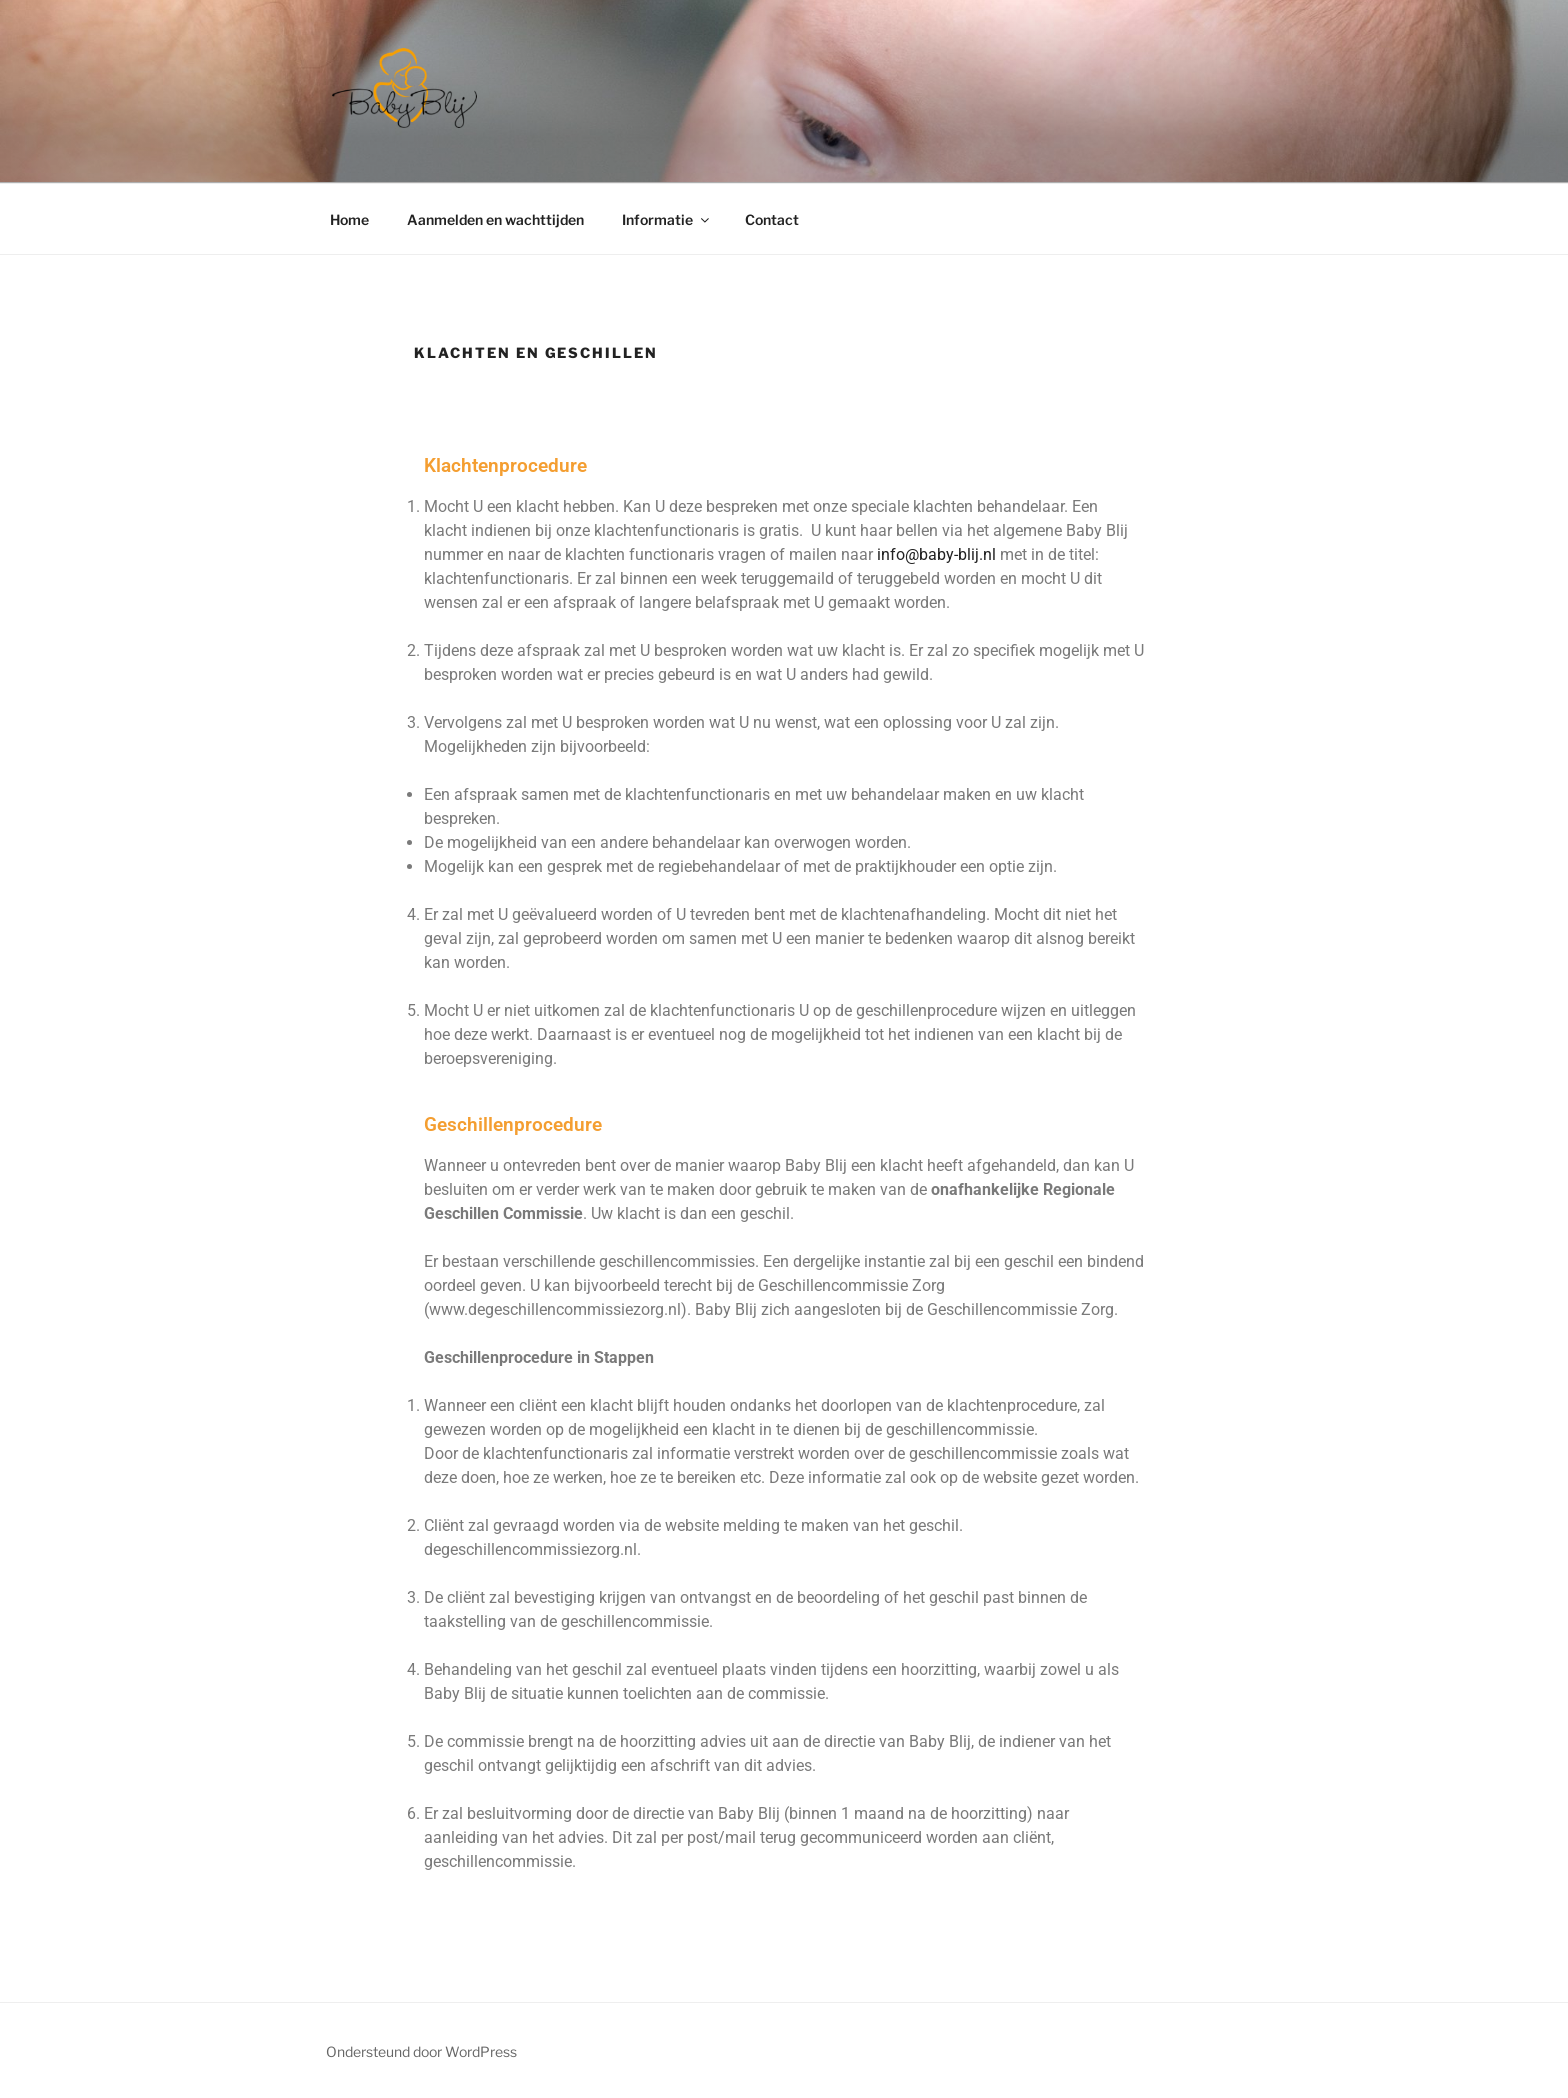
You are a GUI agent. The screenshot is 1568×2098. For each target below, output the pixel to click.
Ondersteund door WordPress (421, 2051)
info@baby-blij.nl (936, 554)
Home (349, 219)
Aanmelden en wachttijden (495, 219)
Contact (772, 219)
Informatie (667, 219)
